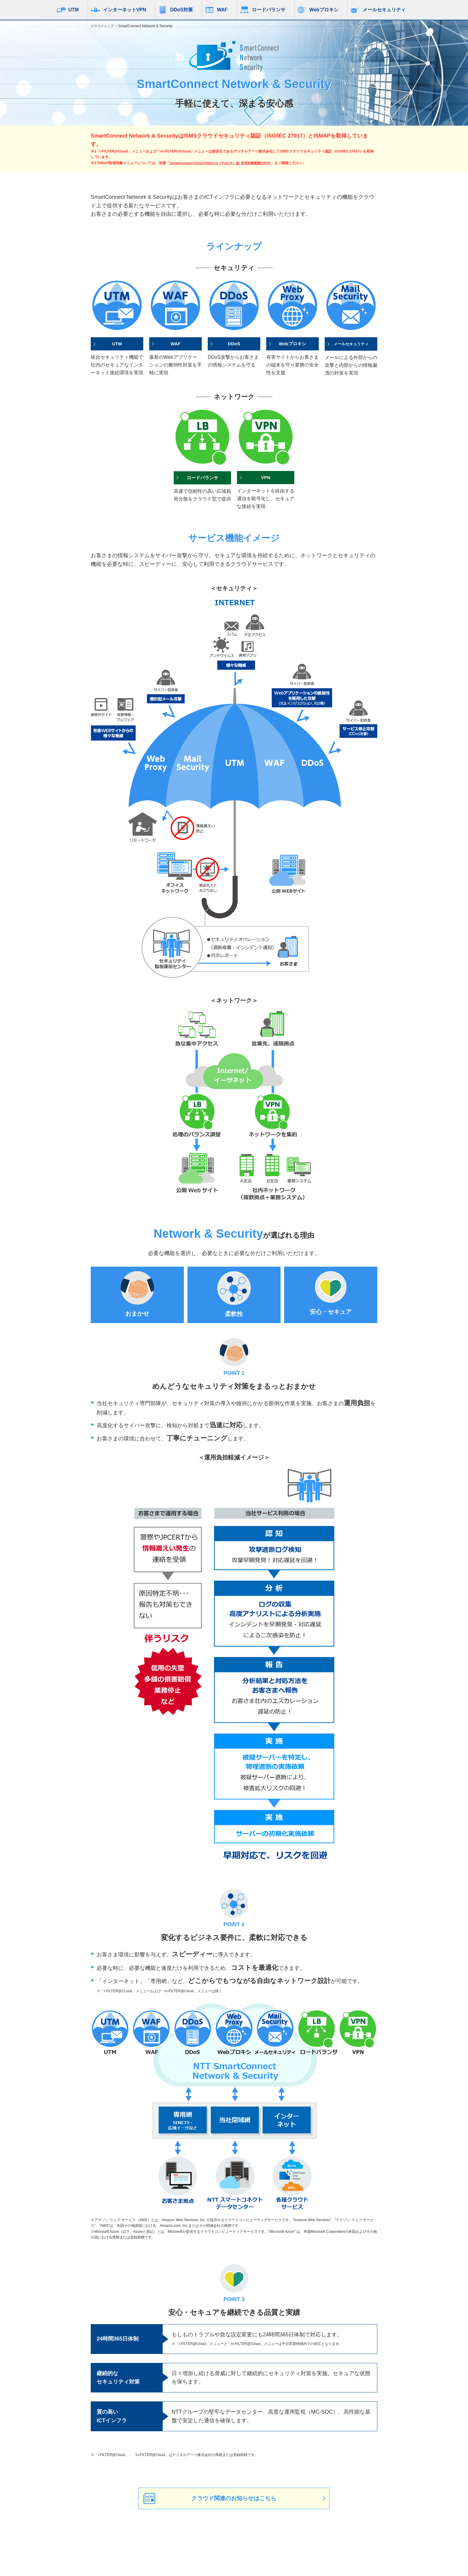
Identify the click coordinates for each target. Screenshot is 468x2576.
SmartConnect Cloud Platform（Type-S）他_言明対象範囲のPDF (223, 163)
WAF (222, 9)
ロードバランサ (268, 9)
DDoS (234, 344)
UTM (73, 9)
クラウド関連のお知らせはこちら (234, 2499)
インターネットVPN (124, 9)
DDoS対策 (181, 9)
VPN (266, 478)
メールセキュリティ (384, 9)
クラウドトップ (103, 26)
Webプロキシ (324, 9)
